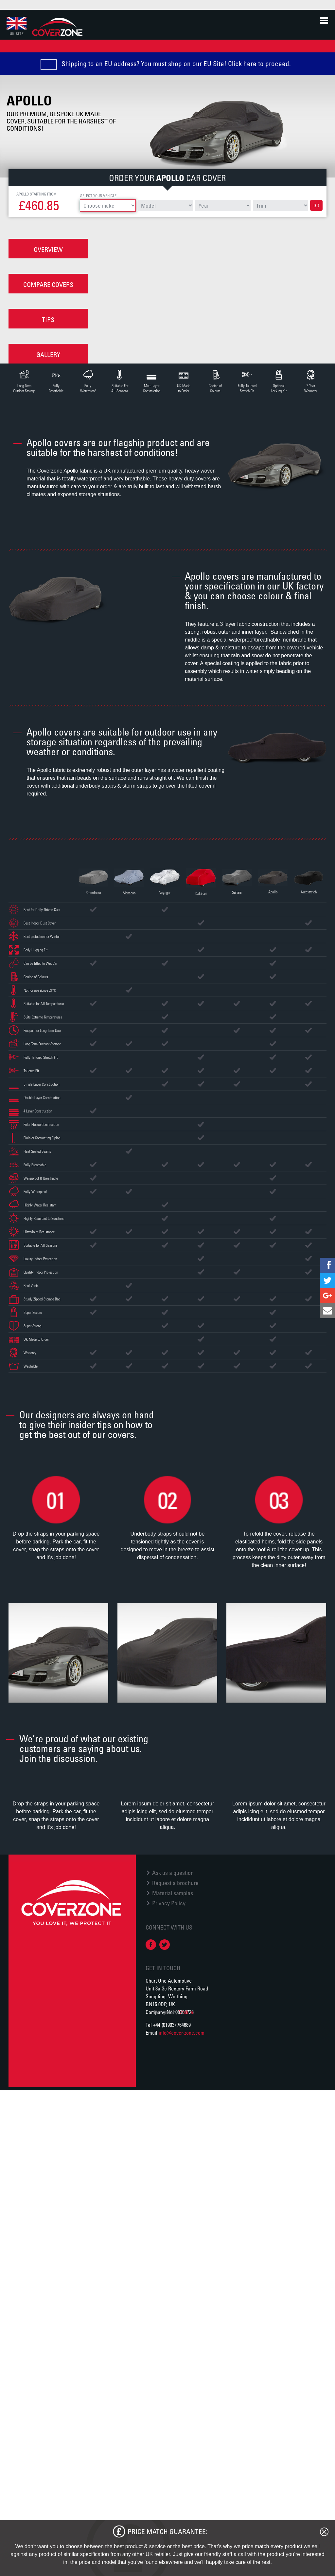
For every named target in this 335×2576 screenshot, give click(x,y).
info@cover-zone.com (181, 2033)
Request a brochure (175, 1883)
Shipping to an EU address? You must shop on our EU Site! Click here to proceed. (176, 63)
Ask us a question (173, 1873)
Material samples (172, 1893)
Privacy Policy (168, 1903)
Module (186, 2012)
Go (316, 205)
